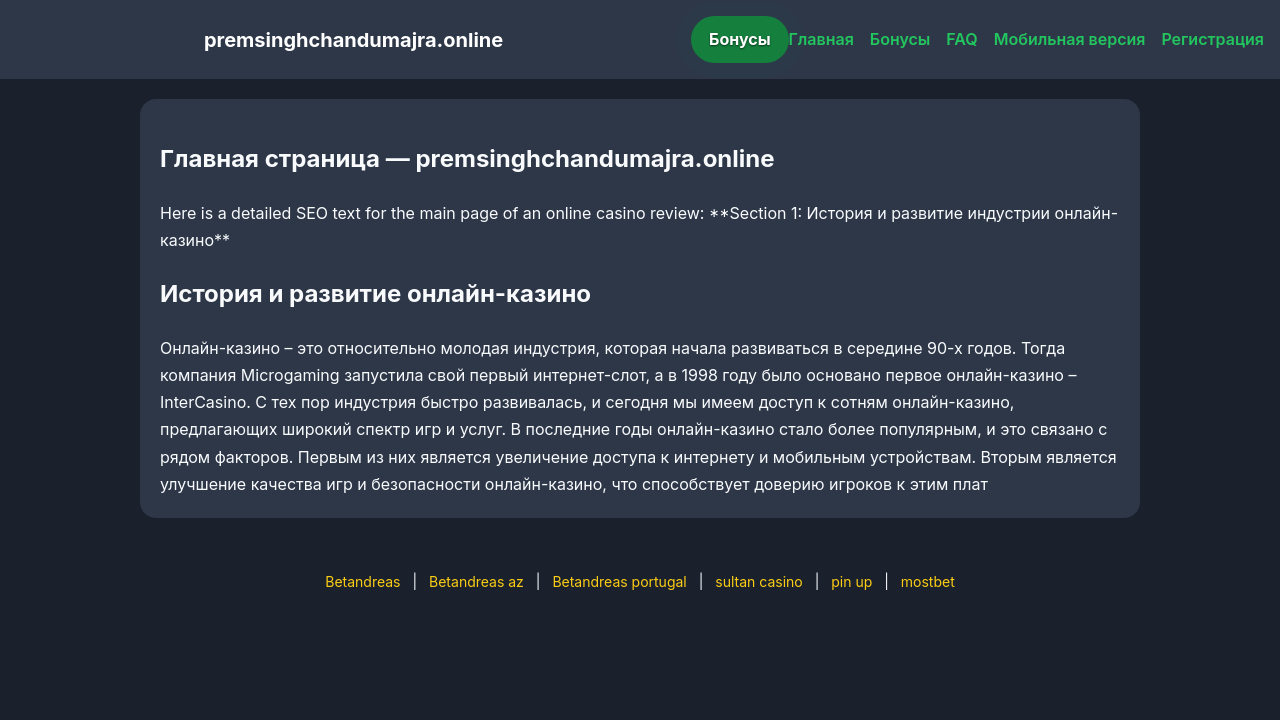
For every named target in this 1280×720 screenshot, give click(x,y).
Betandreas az (476, 581)
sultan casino (758, 581)
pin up (851, 581)
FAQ (961, 39)
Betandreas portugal (619, 581)
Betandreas (362, 581)
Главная (821, 39)
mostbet (928, 581)
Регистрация (1212, 39)
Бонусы (740, 39)
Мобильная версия (1070, 39)
